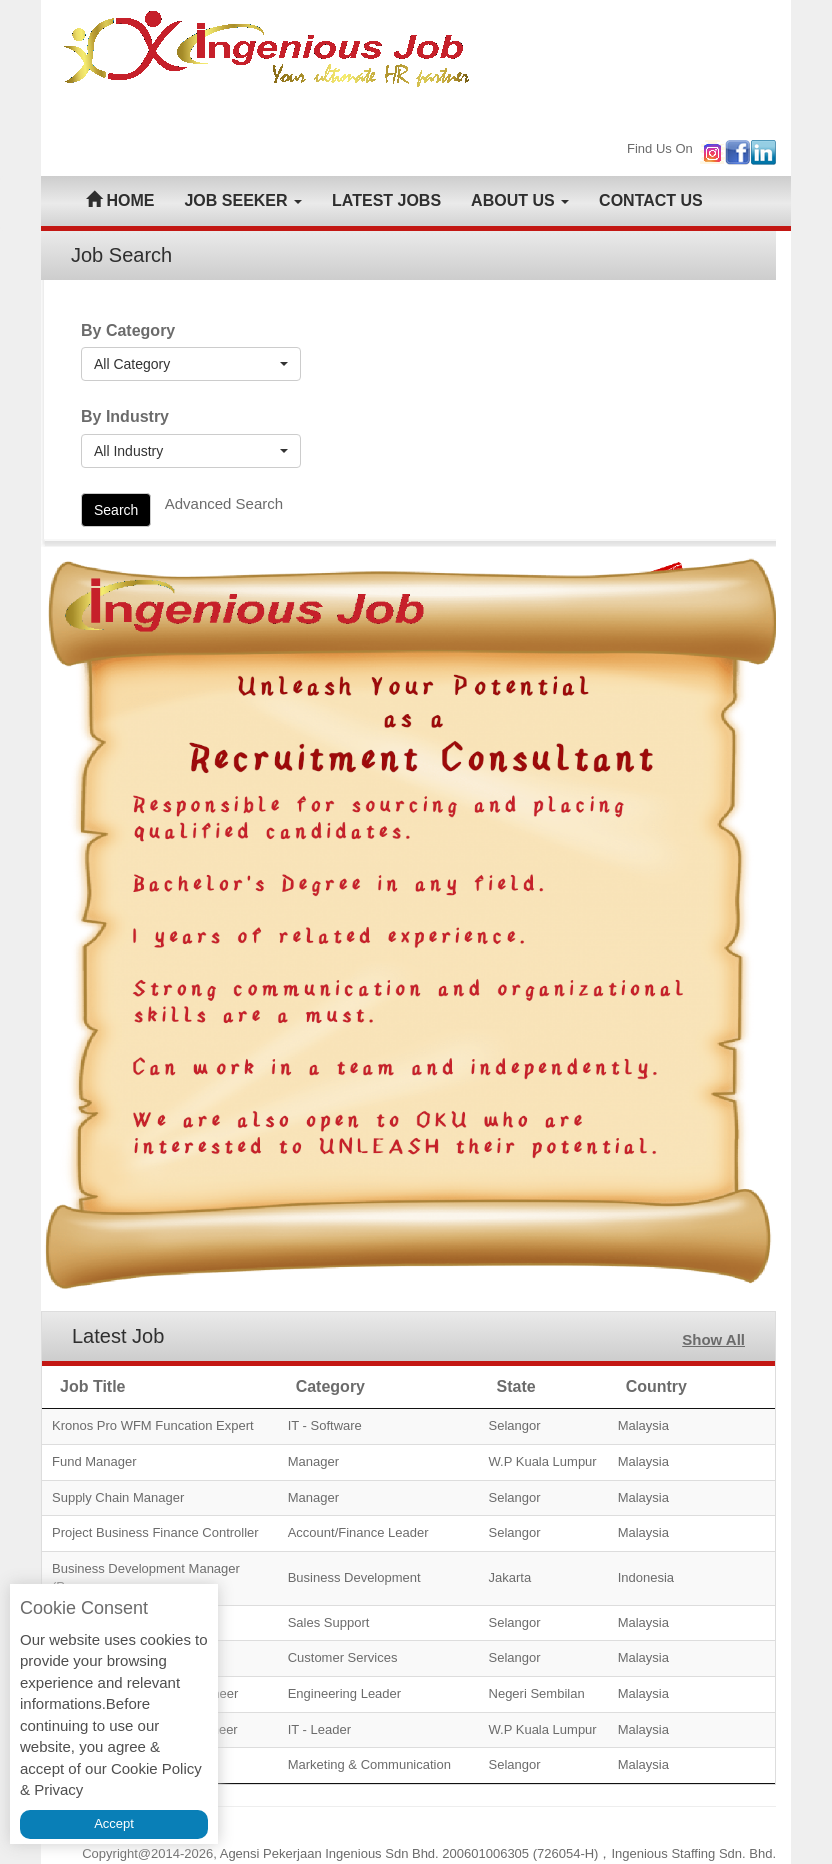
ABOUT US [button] (520, 200)
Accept (114, 1823)
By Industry (125, 416)
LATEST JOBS (386, 200)
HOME (120, 200)
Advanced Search (224, 503)
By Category (128, 330)
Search (116, 510)
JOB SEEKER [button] (243, 200)
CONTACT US (651, 200)
